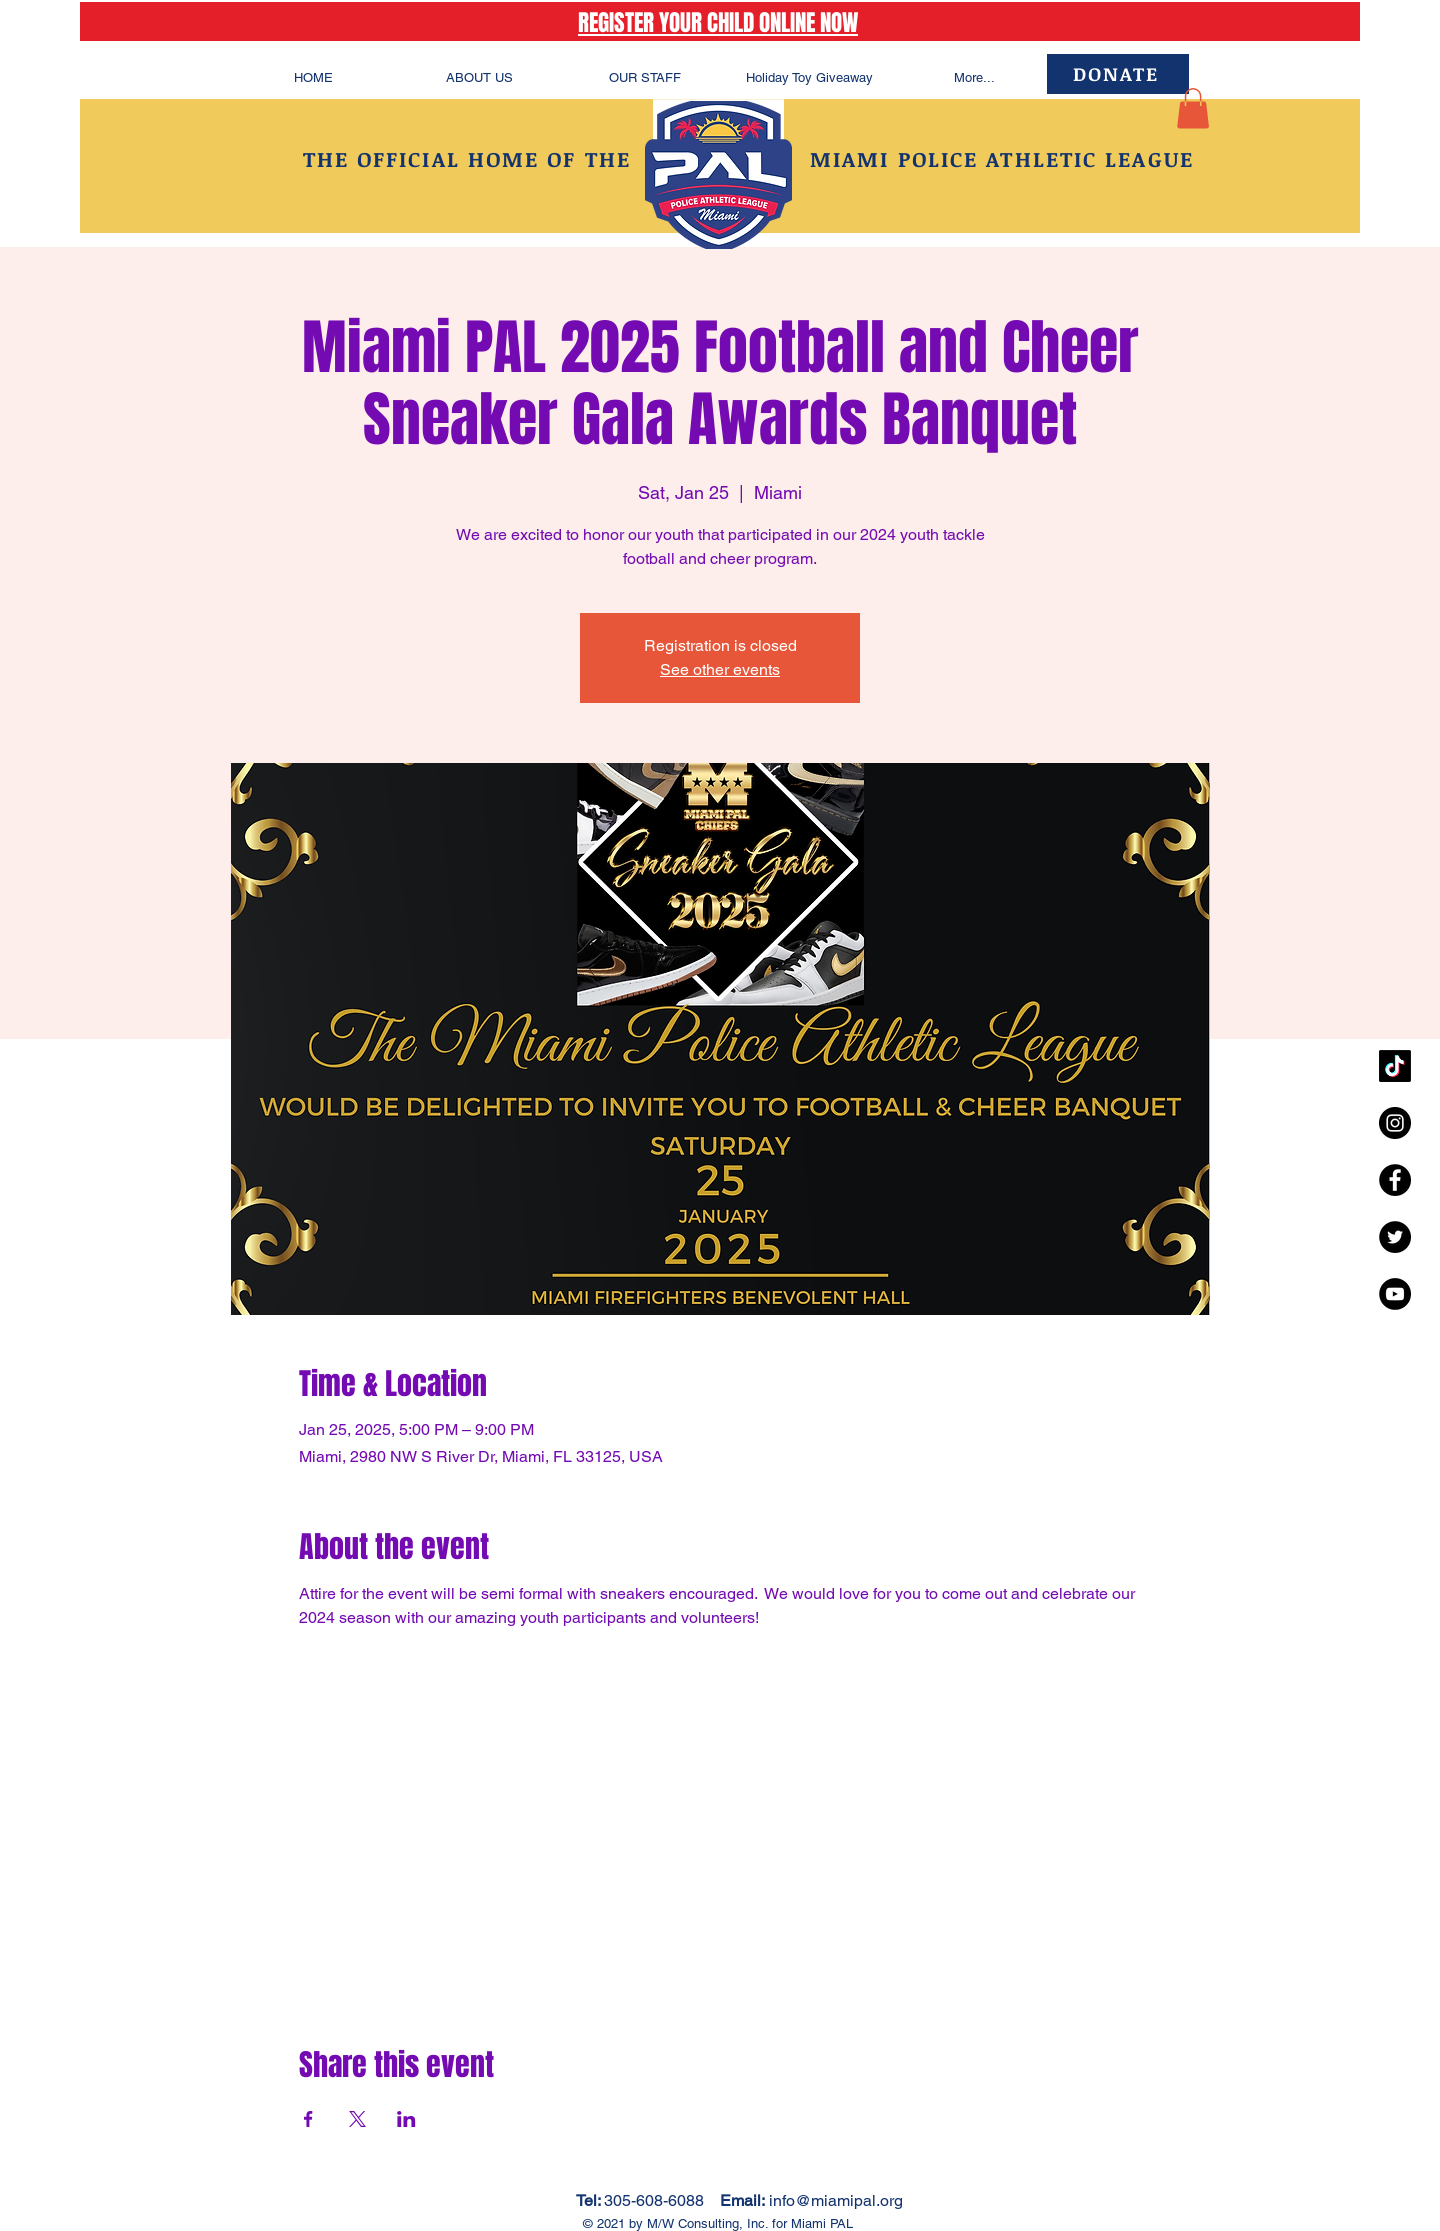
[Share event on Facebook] (308, 2119)
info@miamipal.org (836, 2200)
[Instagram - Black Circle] (1395, 1123)
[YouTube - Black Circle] (1395, 1294)
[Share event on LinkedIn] (406, 2119)
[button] (1193, 108)
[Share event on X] (357, 2119)
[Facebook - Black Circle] (1395, 1180)
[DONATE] (1118, 74)
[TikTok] (1395, 1066)
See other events (720, 669)
